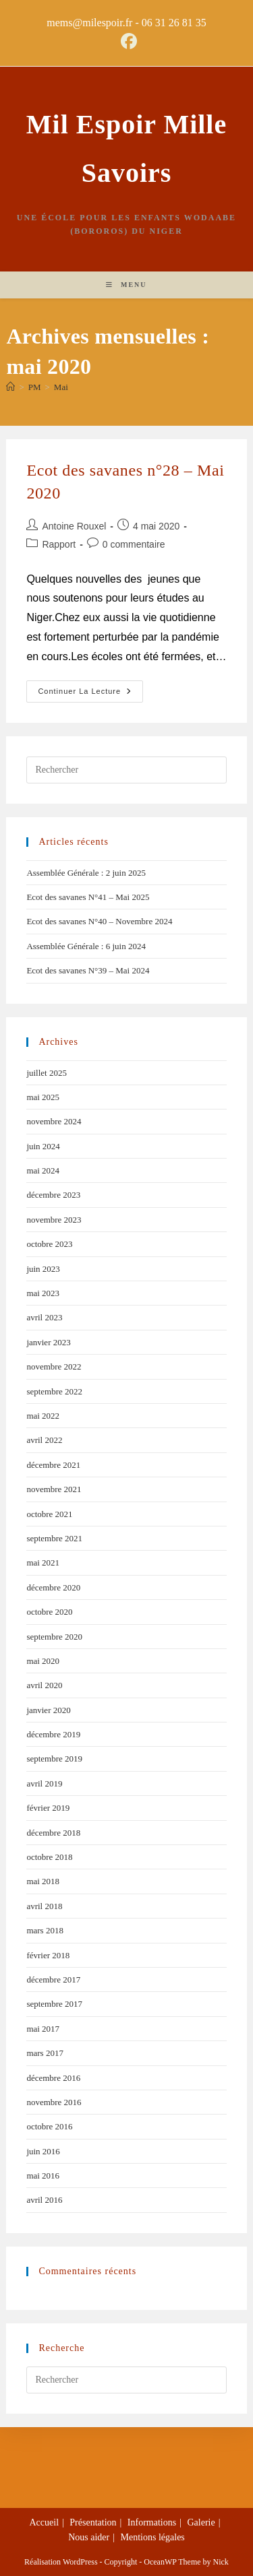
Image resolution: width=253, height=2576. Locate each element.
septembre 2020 (54, 1637)
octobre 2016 (49, 2126)
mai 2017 (42, 2029)
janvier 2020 (48, 1710)
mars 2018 (44, 1930)
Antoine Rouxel (74, 526)
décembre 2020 (53, 1587)
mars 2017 (44, 2053)
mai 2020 (42, 1661)
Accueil (44, 2522)
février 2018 (47, 1955)
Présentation (92, 2522)
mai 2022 (42, 1416)
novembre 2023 (53, 1220)
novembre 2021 (53, 1489)
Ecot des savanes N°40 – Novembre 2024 (99, 921)
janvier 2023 (48, 1342)
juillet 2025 (46, 1073)
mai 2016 (42, 2175)
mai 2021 (42, 1562)
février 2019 (47, 1808)
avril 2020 (44, 1685)
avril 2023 (44, 1317)
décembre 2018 (53, 1833)
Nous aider (88, 2537)
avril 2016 (44, 2200)
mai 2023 (42, 1293)
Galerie (201, 2522)
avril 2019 (44, 1783)
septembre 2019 (54, 1758)
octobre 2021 (49, 1514)
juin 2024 (42, 1146)
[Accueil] (10, 387)
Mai (61, 387)
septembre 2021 (54, 1538)
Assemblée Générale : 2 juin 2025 (86, 873)
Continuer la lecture (90, 687)
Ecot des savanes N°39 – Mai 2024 (87, 970)
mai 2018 (42, 1881)
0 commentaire (134, 544)
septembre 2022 (54, 1391)
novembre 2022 (53, 1366)
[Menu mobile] (126, 284)
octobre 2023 (49, 1244)
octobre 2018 (49, 1857)
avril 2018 (44, 1906)
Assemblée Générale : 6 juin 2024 (86, 946)
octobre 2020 (49, 1612)
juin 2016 (42, 2151)
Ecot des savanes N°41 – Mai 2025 (87, 897)
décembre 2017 (53, 1979)
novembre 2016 (53, 2102)
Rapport (59, 544)
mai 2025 (42, 1097)
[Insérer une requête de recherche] (126, 769)
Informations (152, 2522)
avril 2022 (44, 1440)
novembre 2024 (53, 1121)
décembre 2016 (53, 2078)
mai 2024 (42, 1170)
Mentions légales (153, 2537)
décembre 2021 (53, 1465)
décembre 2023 (53, 1195)
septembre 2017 (54, 2004)
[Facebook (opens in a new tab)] (127, 41)
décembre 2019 (53, 1734)
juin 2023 (42, 1269)
